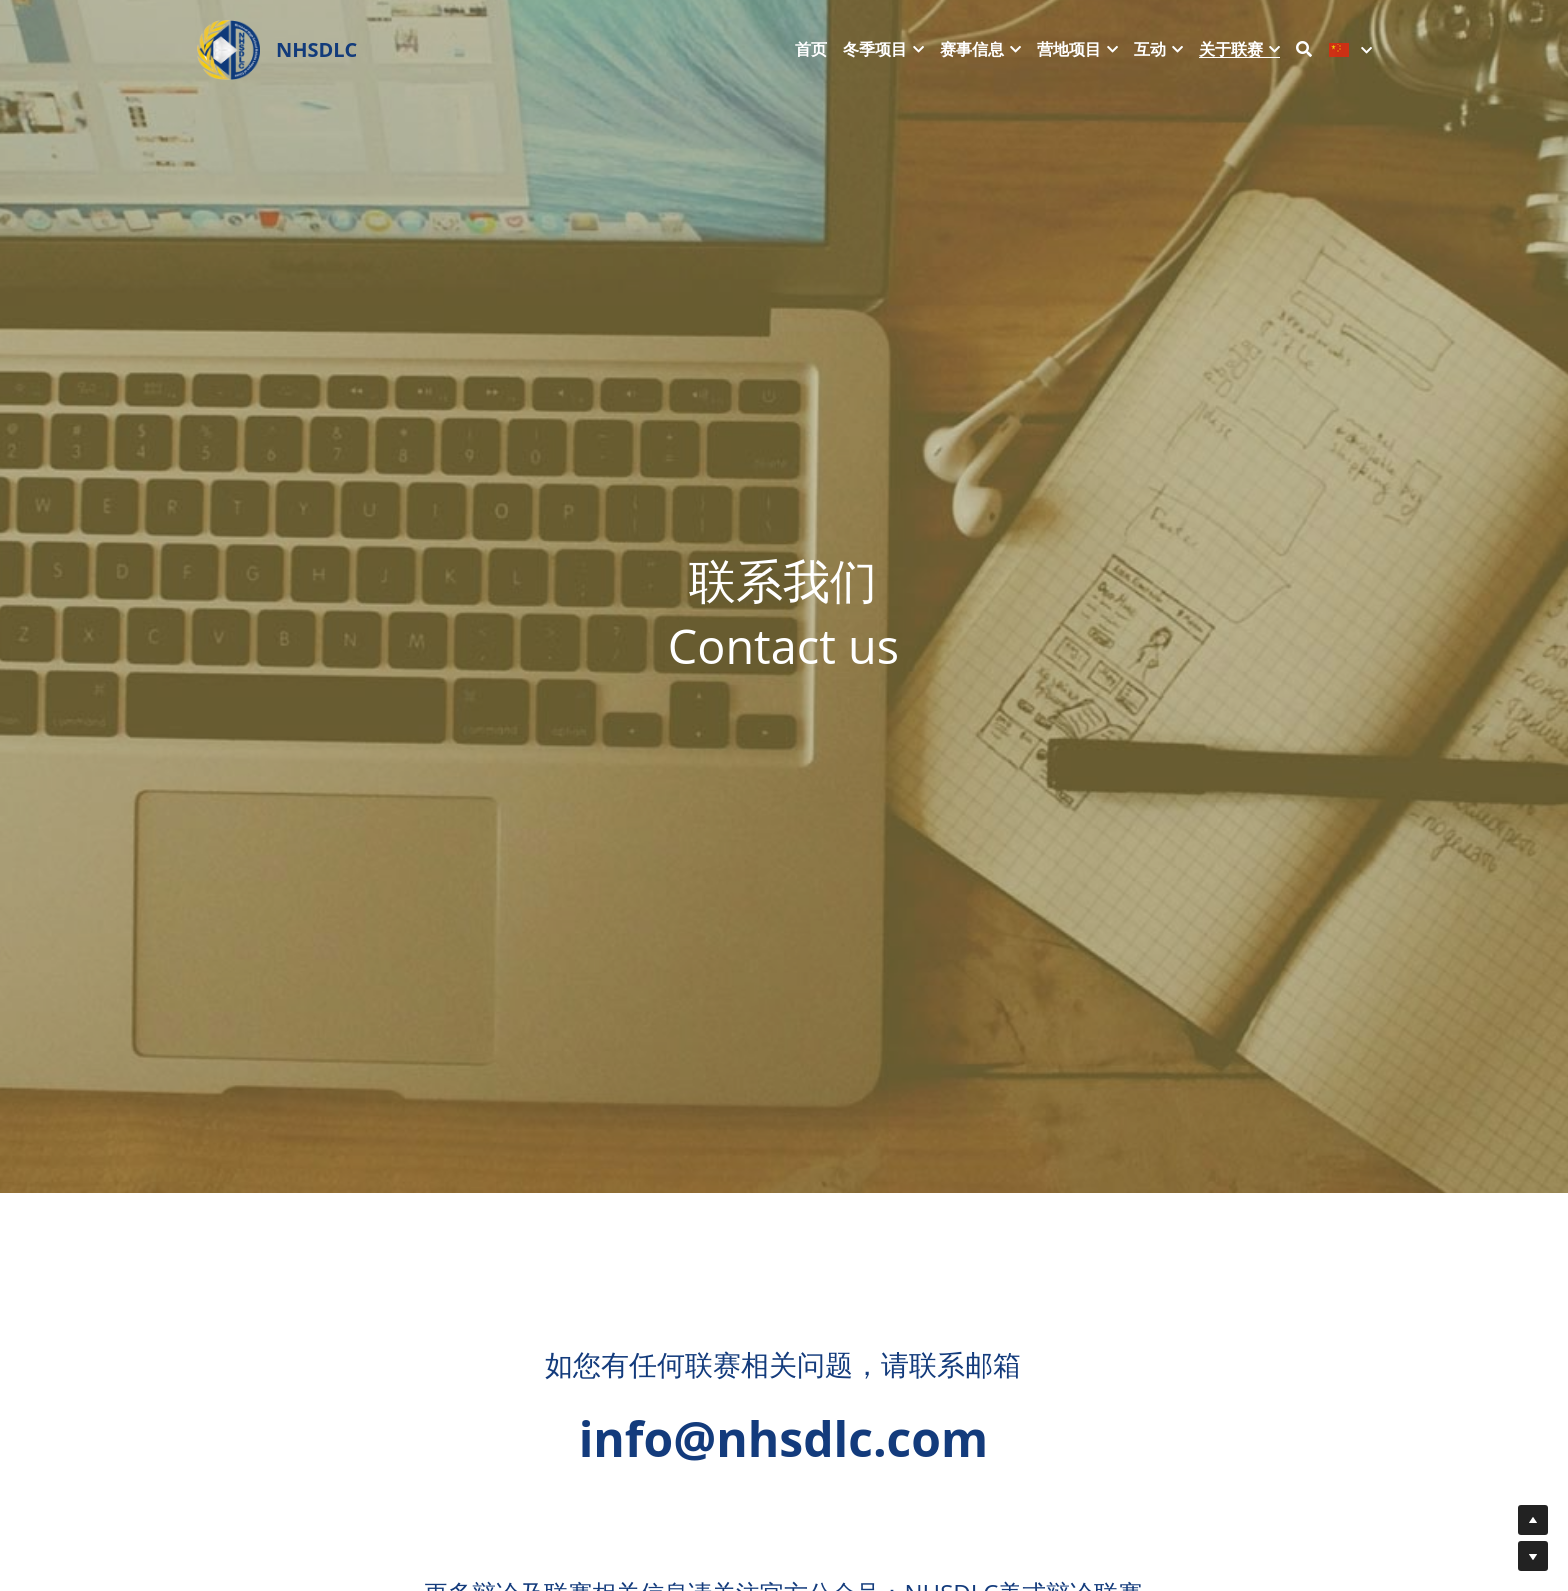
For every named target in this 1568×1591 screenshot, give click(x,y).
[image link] (228, 48)
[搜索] (1304, 49)
